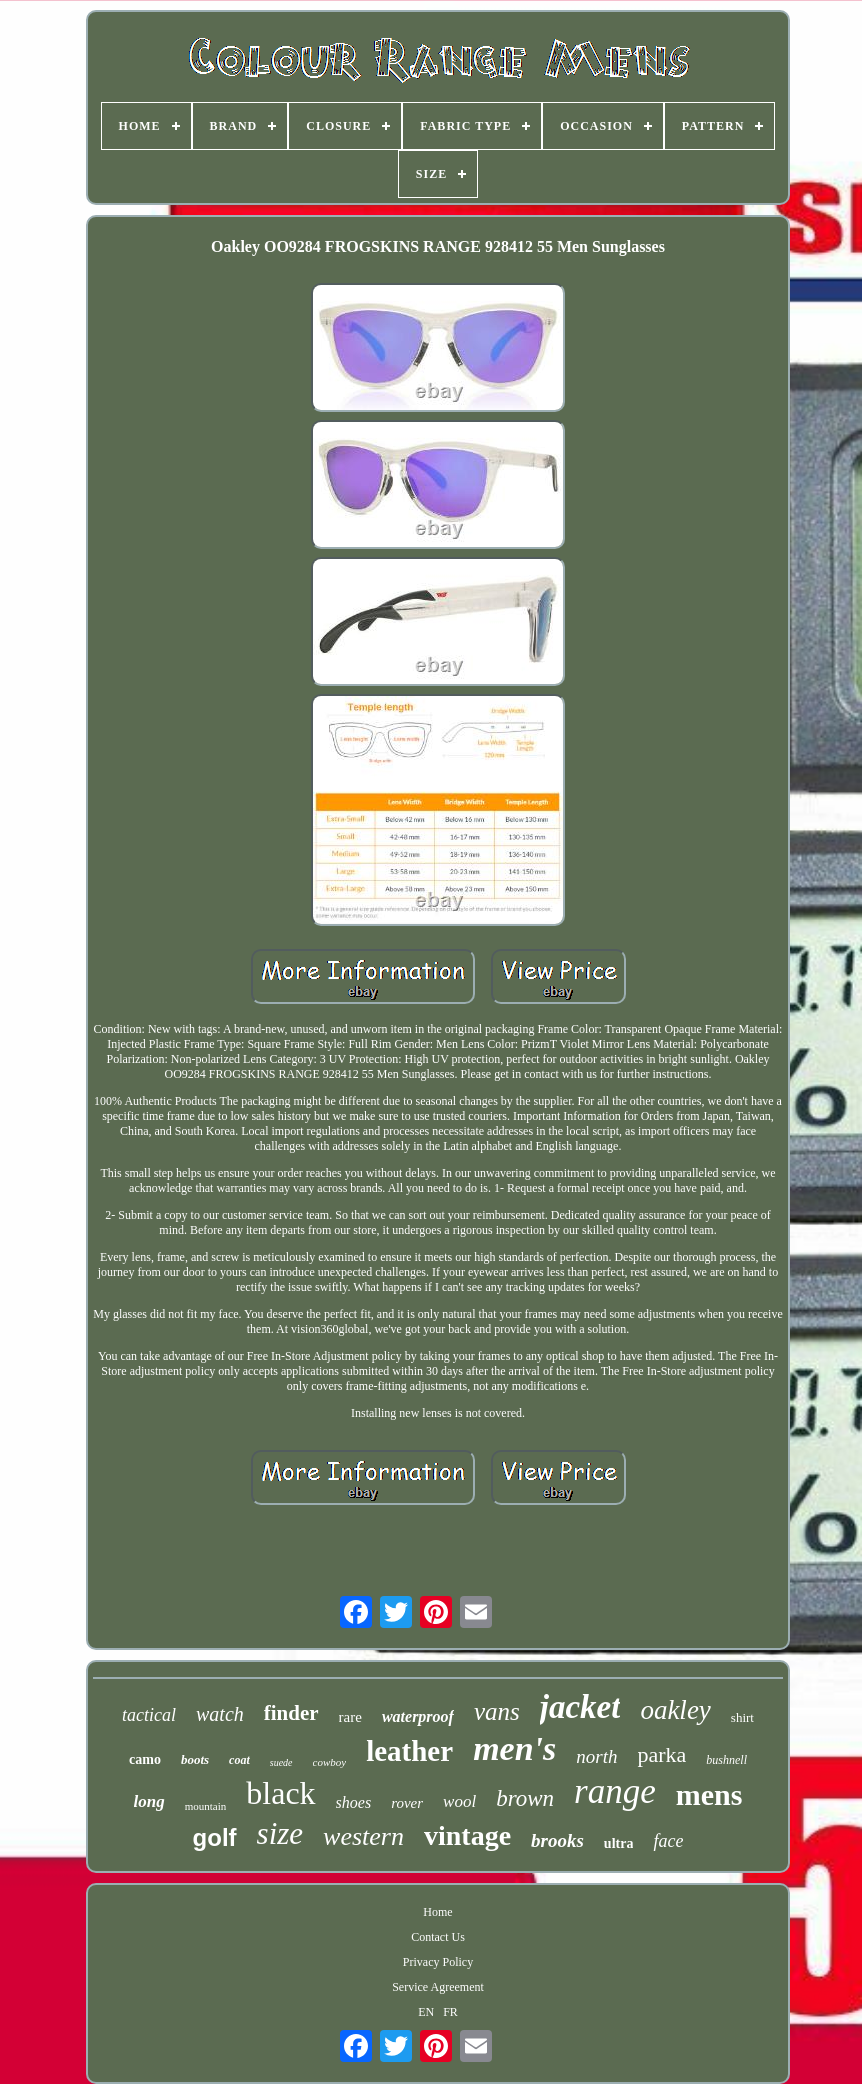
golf (215, 1837)
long (149, 1801)
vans (497, 1711)
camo (145, 1759)
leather (409, 1751)
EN (426, 2012)
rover (407, 1803)
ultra (619, 1843)
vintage (467, 1835)
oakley (675, 1710)
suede (281, 1762)
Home (437, 1912)
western (363, 1836)
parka (661, 1754)
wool (459, 1801)
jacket (580, 1707)
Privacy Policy (438, 1962)
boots (195, 1759)
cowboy (330, 1762)
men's (514, 1748)
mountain (206, 1806)
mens (709, 1794)
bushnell (726, 1760)
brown (525, 1798)
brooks (557, 1840)
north (596, 1756)
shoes (354, 1802)
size (280, 1833)
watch (220, 1714)
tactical (149, 1715)
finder (291, 1713)
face (668, 1841)
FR (450, 2012)
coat (239, 1760)
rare (350, 1717)
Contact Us (438, 1937)
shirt (742, 1717)
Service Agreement (438, 1987)
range (615, 1791)
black (280, 1793)
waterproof (418, 1716)
